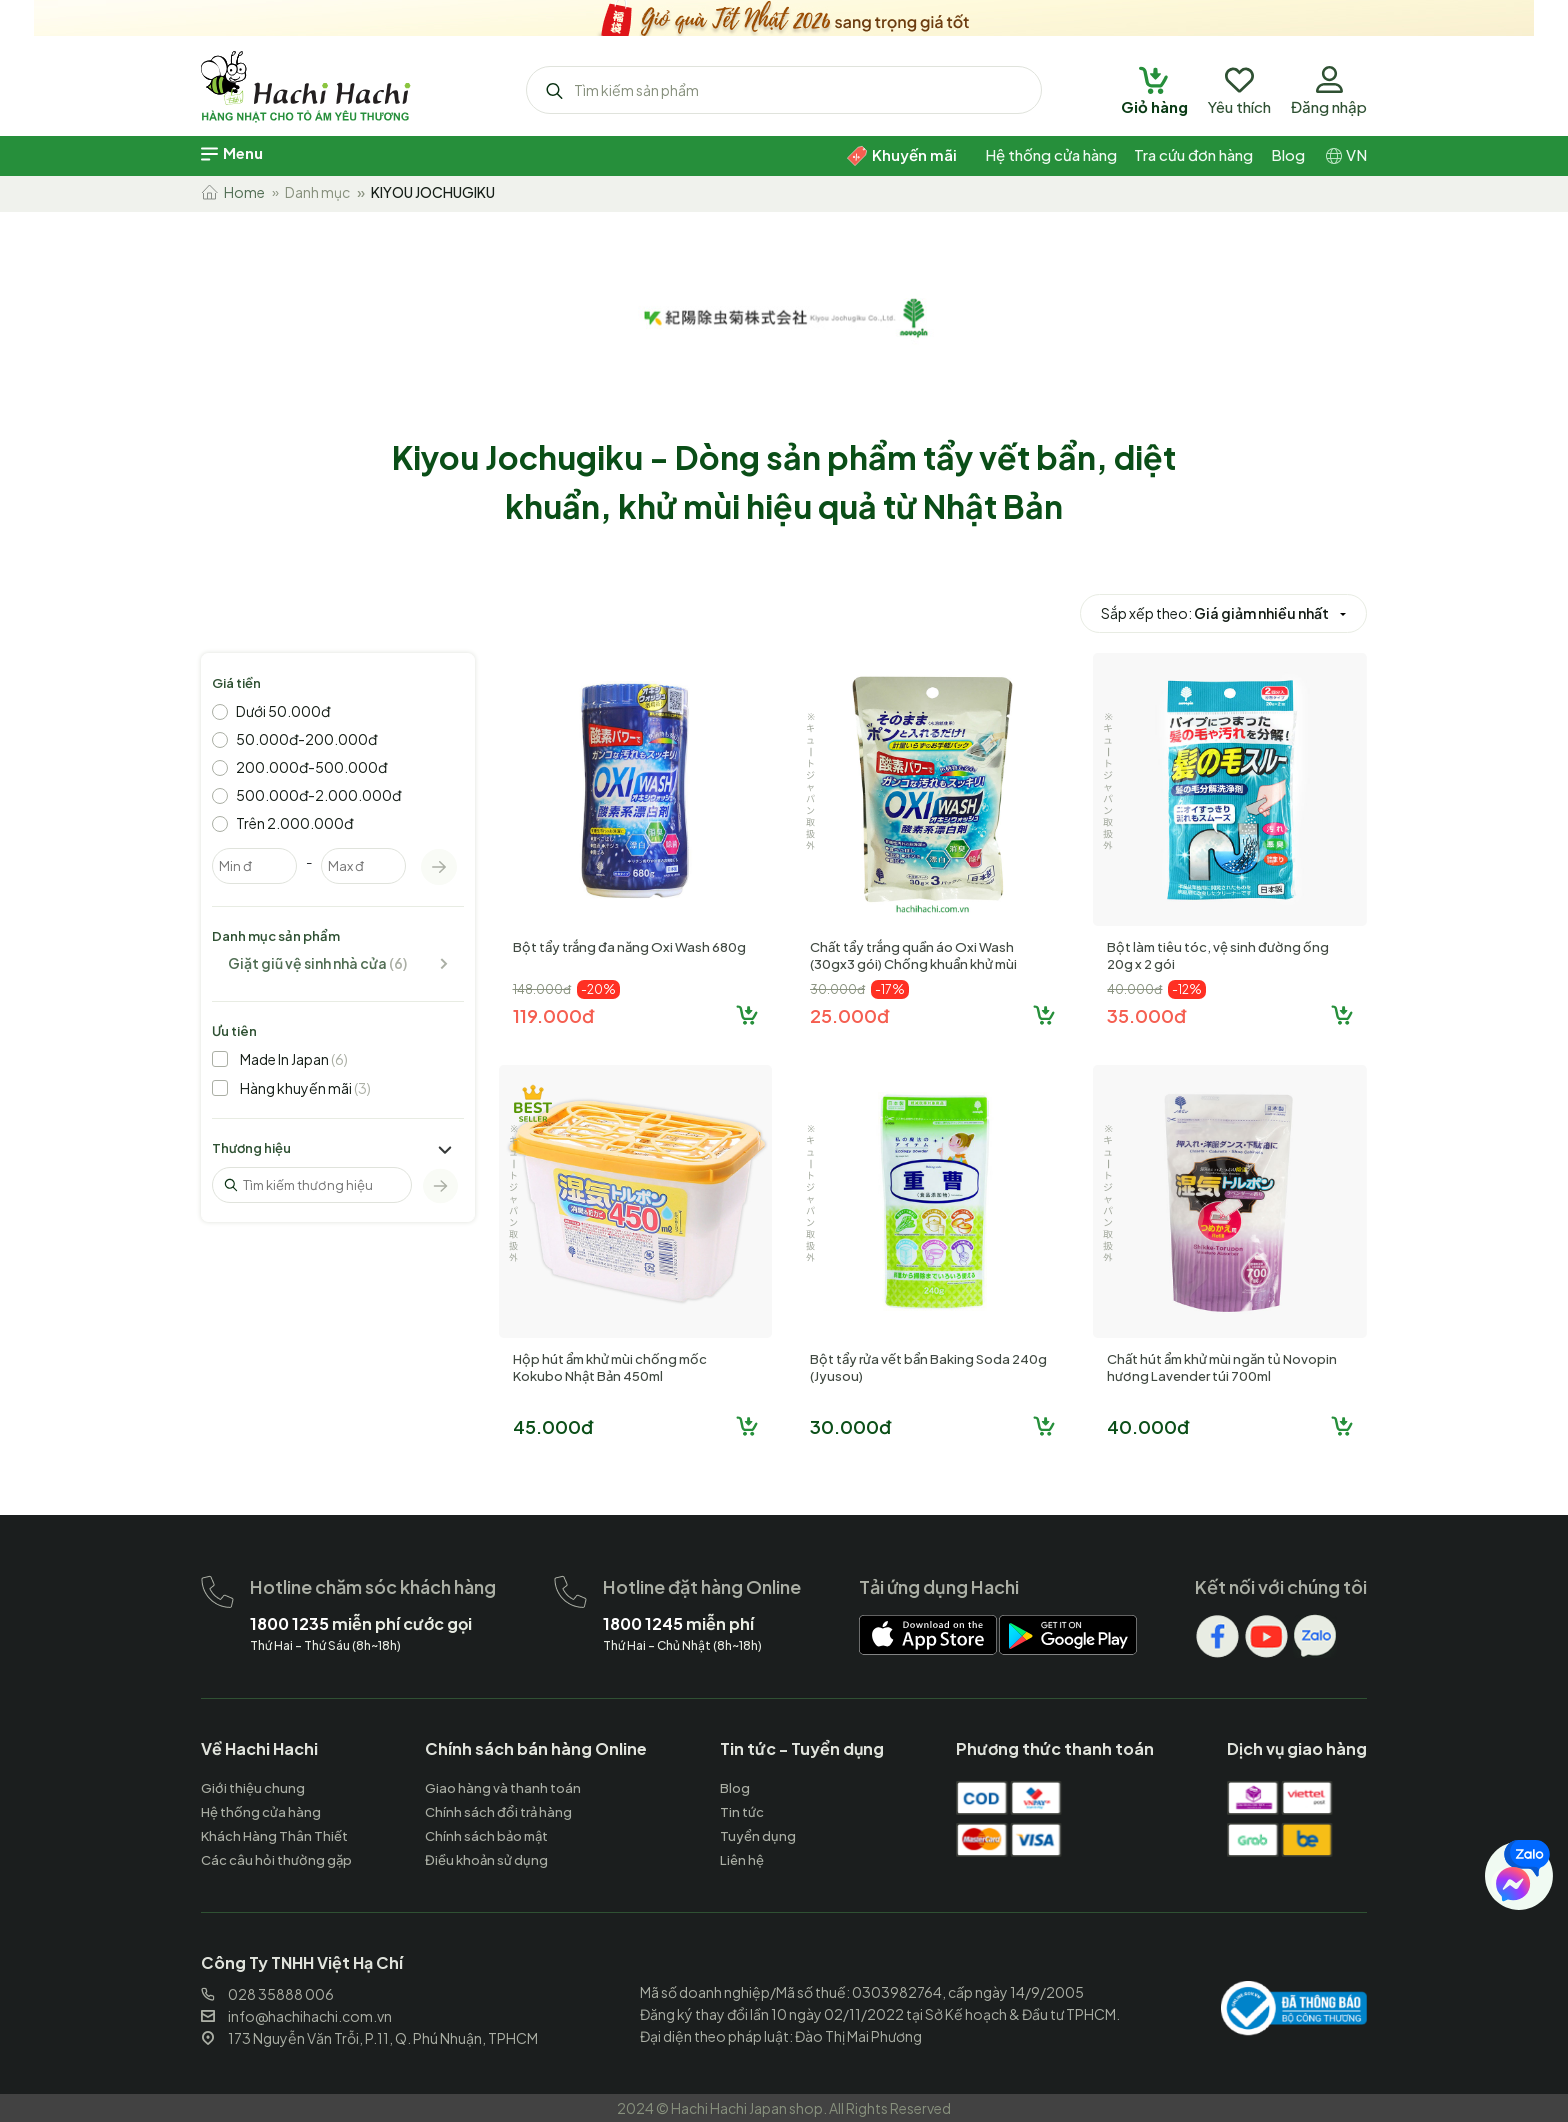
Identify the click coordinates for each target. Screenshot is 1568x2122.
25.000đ (849, 1015)
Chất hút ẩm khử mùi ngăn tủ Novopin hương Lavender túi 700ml (1222, 1367)
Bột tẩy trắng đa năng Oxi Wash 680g (629, 947)
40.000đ (1148, 1426)
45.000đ (553, 1426)
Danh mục (317, 192)
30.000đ (850, 1426)
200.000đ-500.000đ (311, 767)
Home (233, 192)
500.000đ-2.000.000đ (318, 795)
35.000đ (1146, 1015)
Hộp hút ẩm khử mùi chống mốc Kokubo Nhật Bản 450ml (610, 1367)
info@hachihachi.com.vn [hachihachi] (296, 2016)
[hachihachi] (784, 15)
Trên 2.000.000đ (294, 823)
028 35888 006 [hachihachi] (267, 1994)
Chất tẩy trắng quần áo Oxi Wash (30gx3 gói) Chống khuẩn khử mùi (913, 955)
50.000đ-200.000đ (306, 739)
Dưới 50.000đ (283, 711)
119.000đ (553, 1015)
